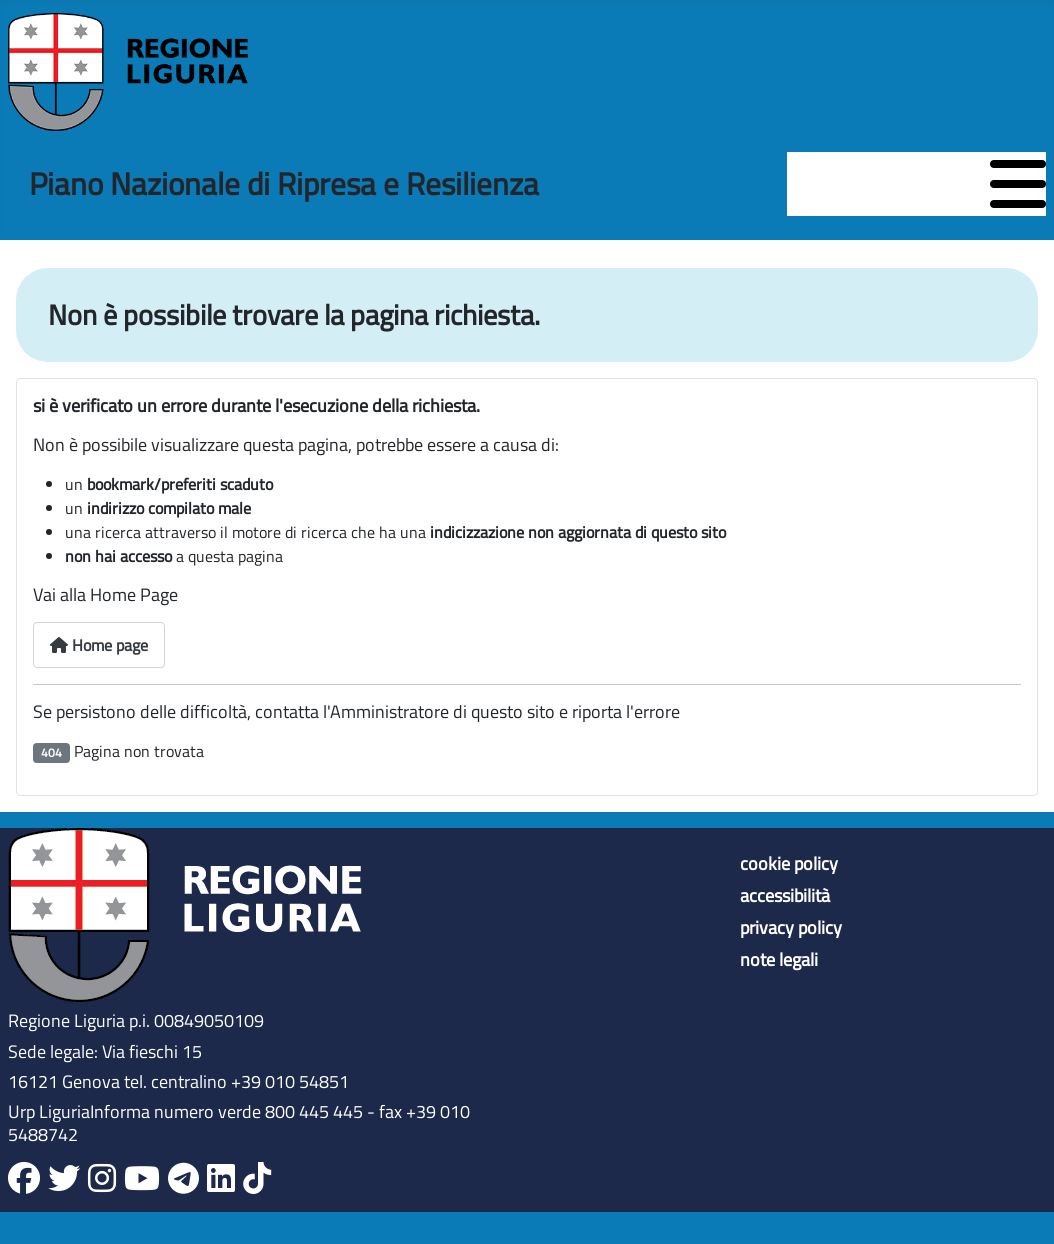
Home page (99, 645)
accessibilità (785, 896)
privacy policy (791, 928)
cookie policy (789, 864)
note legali (779, 960)
